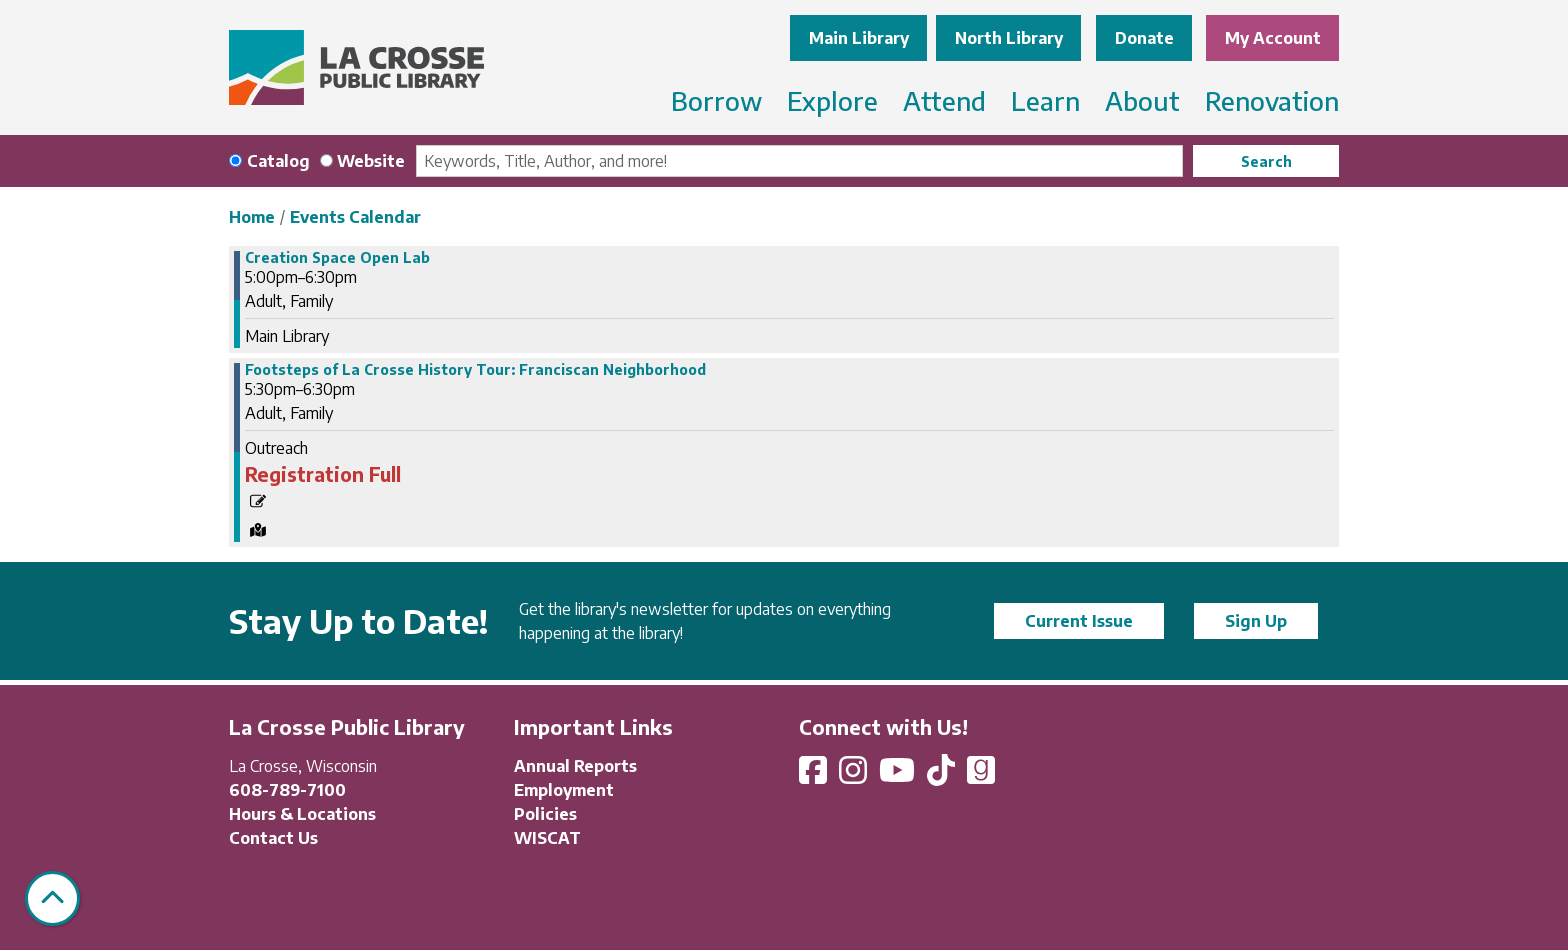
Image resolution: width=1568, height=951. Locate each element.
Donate (1144, 38)
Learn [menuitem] (1045, 100)
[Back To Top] (52, 898)
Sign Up (1256, 621)
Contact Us (273, 838)
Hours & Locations (302, 814)
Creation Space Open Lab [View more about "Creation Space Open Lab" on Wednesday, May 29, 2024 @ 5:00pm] (337, 258)
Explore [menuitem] (832, 100)
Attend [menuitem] (944, 100)
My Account (1273, 38)
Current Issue (1079, 621)
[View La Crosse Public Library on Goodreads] (981, 776)
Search (1266, 161)
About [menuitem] (1142, 100)
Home (252, 217)
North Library (1009, 38)
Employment (564, 790)
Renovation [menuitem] (1272, 100)
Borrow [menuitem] (716, 100)
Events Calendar (355, 217)
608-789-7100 (287, 790)
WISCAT (547, 838)
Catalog (278, 161)
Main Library (859, 38)
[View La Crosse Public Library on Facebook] (815, 776)
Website (371, 161)
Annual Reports (575, 766)
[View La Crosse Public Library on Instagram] (855, 776)
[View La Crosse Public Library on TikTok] (943, 776)
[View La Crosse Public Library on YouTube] (899, 776)
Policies (545, 814)
